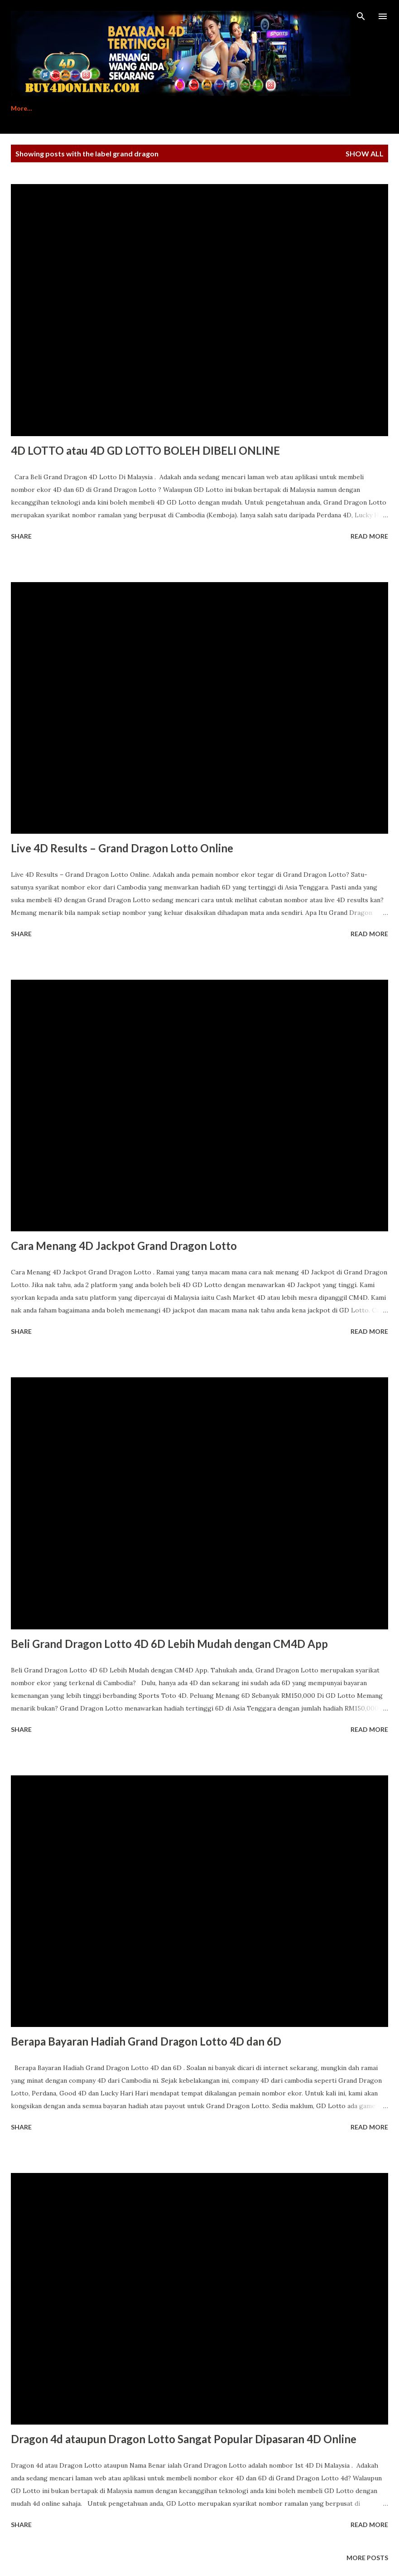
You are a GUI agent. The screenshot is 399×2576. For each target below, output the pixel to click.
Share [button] (21, 536)
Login (262, 108)
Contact (218, 108)
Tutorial (114, 108)
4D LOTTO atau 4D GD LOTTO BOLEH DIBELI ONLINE (145, 450)
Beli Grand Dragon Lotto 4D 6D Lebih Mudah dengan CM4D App (169, 1643)
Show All (365, 153)
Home (20, 108)
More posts (367, 2557)
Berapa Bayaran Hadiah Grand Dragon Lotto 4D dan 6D (146, 2041)
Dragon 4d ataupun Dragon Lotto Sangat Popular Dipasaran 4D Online (183, 2438)
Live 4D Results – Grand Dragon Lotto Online (122, 848)
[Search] (361, 16)
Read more (369, 536)
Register (65, 108)
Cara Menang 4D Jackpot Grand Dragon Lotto (124, 1245)
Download (166, 108)
